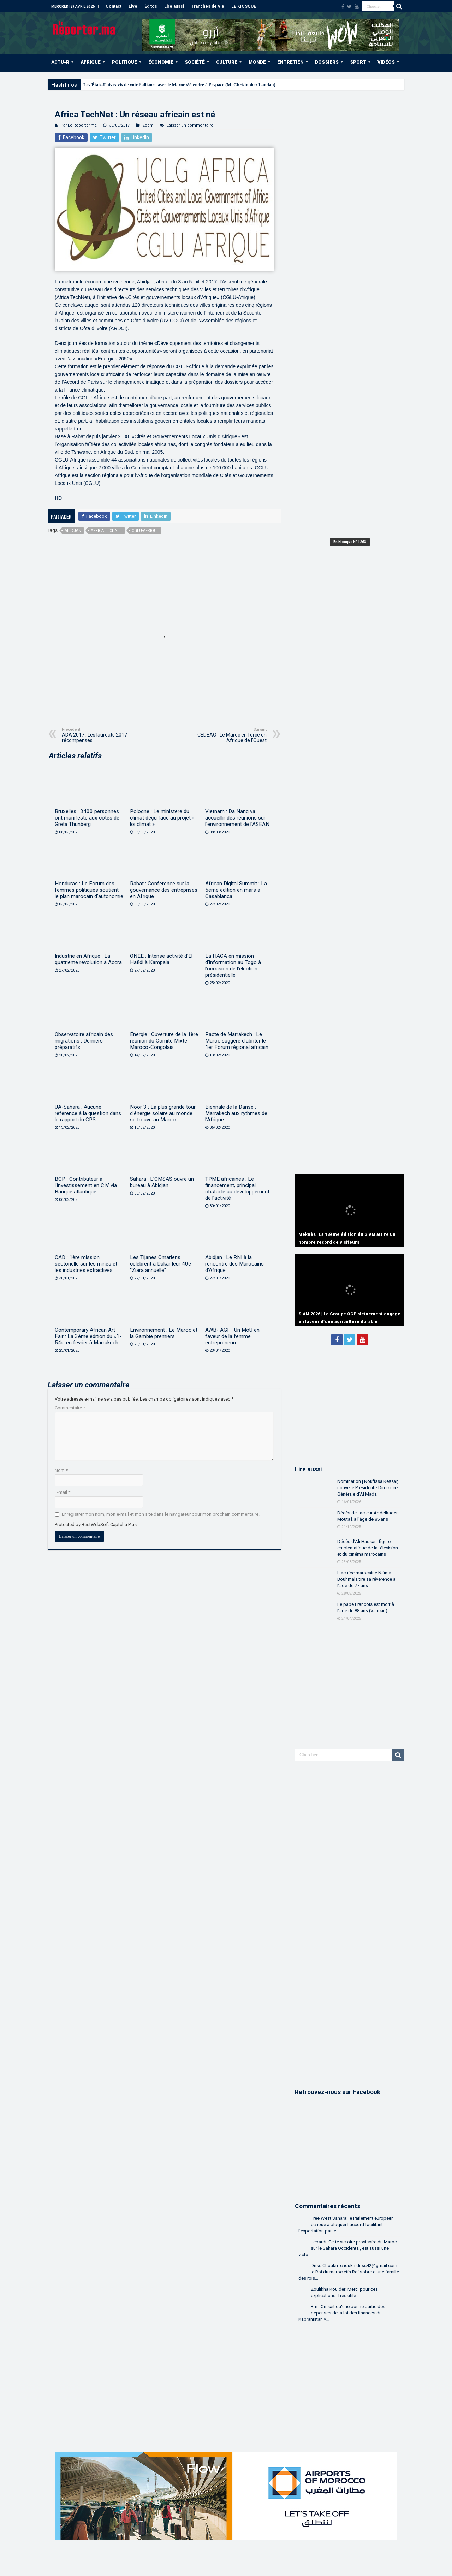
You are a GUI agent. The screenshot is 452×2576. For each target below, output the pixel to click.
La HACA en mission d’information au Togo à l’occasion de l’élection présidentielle (233, 965)
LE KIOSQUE (243, 6)
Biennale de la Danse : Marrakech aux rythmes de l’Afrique (236, 1113)
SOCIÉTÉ (195, 62)
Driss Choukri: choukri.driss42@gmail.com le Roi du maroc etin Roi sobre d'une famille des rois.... (348, 2272)
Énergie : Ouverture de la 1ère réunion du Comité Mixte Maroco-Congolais (164, 1040)
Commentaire (70, 1407)
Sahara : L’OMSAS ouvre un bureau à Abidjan (162, 1182)
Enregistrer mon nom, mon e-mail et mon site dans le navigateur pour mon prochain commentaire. (161, 1514)
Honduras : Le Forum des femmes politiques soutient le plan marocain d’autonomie (89, 889)
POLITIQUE (124, 62)
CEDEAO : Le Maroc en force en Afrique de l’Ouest (230, 735)
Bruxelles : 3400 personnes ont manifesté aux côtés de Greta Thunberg (87, 817)
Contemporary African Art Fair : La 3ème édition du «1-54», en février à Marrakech (88, 1336)
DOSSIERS (327, 62)
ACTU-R (60, 62)
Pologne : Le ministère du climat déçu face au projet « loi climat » (162, 817)
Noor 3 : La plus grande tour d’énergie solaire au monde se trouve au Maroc (163, 1113)
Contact (113, 6)
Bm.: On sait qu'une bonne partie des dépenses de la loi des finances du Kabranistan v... (341, 2313)
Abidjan (73, 530)
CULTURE (226, 62)
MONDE (257, 62)
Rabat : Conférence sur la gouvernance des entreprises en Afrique (163, 889)
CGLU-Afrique (145, 530)
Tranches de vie (207, 6)
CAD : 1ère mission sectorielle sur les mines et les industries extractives (86, 1263)
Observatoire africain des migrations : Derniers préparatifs (84, 1040)
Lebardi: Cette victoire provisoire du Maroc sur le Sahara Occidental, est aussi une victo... (347, 2248)
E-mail (62, 1492)
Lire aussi (174, 6)
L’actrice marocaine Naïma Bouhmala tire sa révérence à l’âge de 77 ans (366, 1579)
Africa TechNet (106, 530)
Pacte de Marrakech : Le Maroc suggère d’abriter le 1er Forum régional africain (236, 1040)
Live (133, 6)
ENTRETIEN (290, 62)
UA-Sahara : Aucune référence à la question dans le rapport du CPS (88, 1113)
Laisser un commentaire (190, 125)
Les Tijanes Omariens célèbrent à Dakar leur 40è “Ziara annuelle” (160, 1263)
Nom (61, 1470)
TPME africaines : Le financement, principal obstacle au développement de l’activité (237, 1188)
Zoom (148, 125)
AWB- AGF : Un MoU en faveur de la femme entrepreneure (232, 1336)
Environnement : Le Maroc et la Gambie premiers (163, 1333)
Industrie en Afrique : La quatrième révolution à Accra (88, 959)
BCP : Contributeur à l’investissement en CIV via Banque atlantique (86, 1185)
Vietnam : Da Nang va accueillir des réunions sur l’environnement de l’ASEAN (237, 817)
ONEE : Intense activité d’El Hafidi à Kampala (161, 959)
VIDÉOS (386, 62)
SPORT (358, 62)
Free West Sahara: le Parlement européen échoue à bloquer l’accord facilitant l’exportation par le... (346, 2225)
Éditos (150, 6)
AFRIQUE (91, 62)
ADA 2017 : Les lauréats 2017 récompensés (98, 735)
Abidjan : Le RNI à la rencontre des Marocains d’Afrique (234, 1263)
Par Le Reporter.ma (78, 125)
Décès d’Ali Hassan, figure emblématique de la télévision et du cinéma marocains (367, 1548)
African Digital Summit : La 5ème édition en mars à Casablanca (236, 889)
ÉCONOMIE (160, 62)
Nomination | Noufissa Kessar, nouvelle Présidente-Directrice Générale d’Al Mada (367, 1488)
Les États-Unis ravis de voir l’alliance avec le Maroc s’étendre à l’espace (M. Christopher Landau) (179, 84)
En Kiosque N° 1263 (349, 542)
